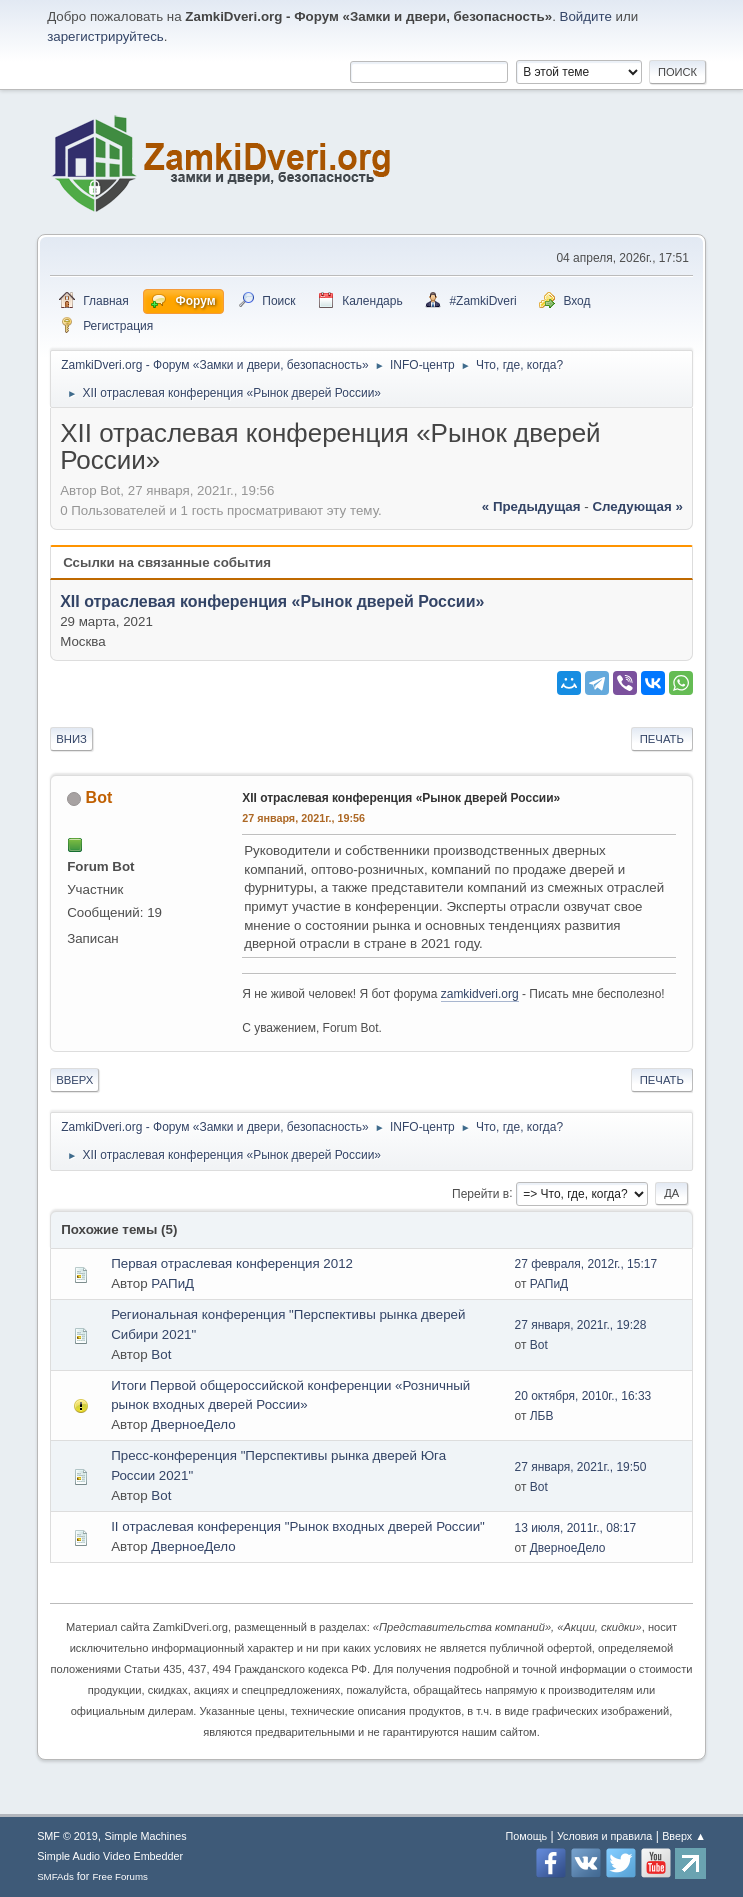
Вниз (71, 739)
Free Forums (120, 1876)
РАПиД (172, 1283)
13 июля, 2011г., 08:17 (575, 1528)
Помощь (527, 1836)
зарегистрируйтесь (105, 36)
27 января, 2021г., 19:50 (580, 1467)
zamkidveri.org (480, 994)
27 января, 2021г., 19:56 (303, 818)
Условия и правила (604, 1836)
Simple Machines (146, 1836)
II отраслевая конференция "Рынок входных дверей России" (298, 1526)
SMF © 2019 (67, 1836)
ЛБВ (542, 1416)
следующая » (637, 506)
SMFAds (55, 1876)
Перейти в (480, 1193)
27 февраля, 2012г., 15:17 (585, 1264)
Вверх (74, 1080)
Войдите (586, 16)
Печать (662, 739)
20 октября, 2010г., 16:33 (582, 1396)
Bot (99, 797)
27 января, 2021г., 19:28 (580, 1325)
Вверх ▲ (684, 1836)
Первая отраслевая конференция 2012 (232, 1263)
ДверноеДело (193, 1424)
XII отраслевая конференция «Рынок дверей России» (272, 601)
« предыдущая (531, 506)
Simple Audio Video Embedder (110, 1856)
